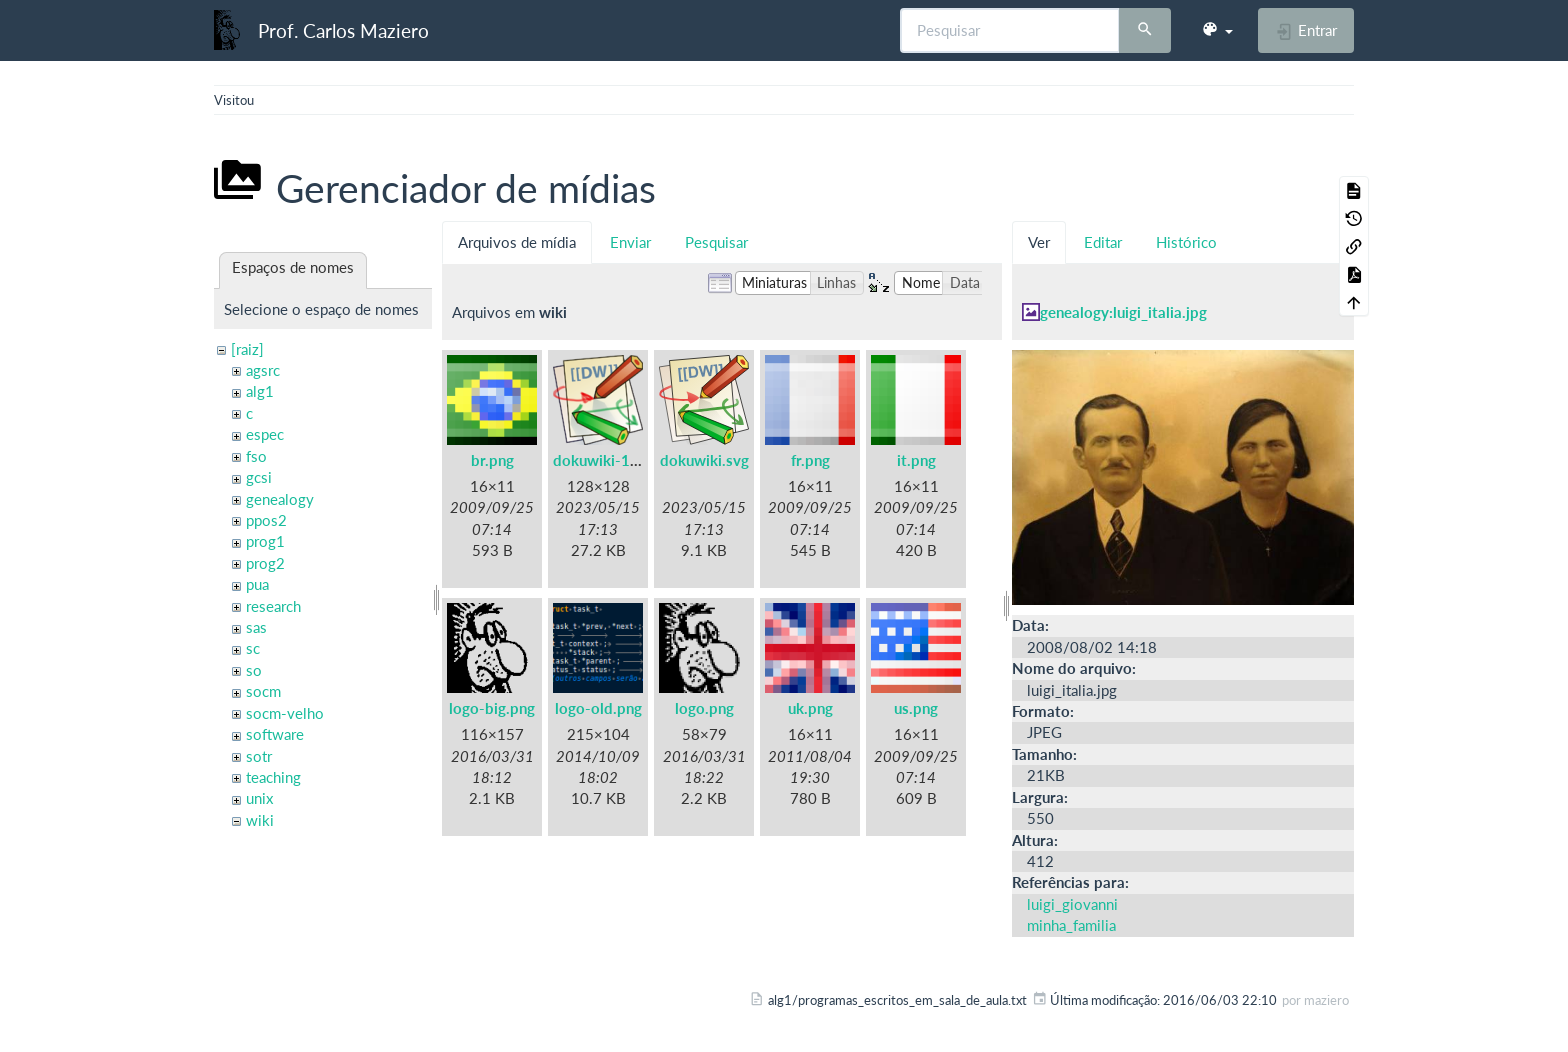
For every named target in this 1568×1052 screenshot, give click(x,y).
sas (256, 627)
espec (265, 434)
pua (257, 584)
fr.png (810, 460)
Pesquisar (716, 242)
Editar (1103, 242)
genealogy (280, 499)
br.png (492, 460)
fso (256, 456)
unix (259, 798)
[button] (1217, 30)
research (273, 606)
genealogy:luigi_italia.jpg (1123, 312)
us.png (916, 708)
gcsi (259, 477)
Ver (1039, 242)
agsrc (263, 370)
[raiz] (247, 349)
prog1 (265, 541)
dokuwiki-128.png (615, 460)
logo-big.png (492, 708)
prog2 (265, 563)
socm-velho (285, 713)
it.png (916, 460)
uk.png (810, 708)
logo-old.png (598, 708)
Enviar (630, 242)
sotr (259, 756)
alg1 (260, 391)
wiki (260, 820)
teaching (273, 777)
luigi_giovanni (1072, 904)
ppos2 (266, 520)
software (275, 734)
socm (263, 691)
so (254, 670)
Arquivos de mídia (517, 242)
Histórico (1186, 242)
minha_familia (1071, 925)
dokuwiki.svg (704, 460)
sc (253, 648)
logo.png (704, 708)
